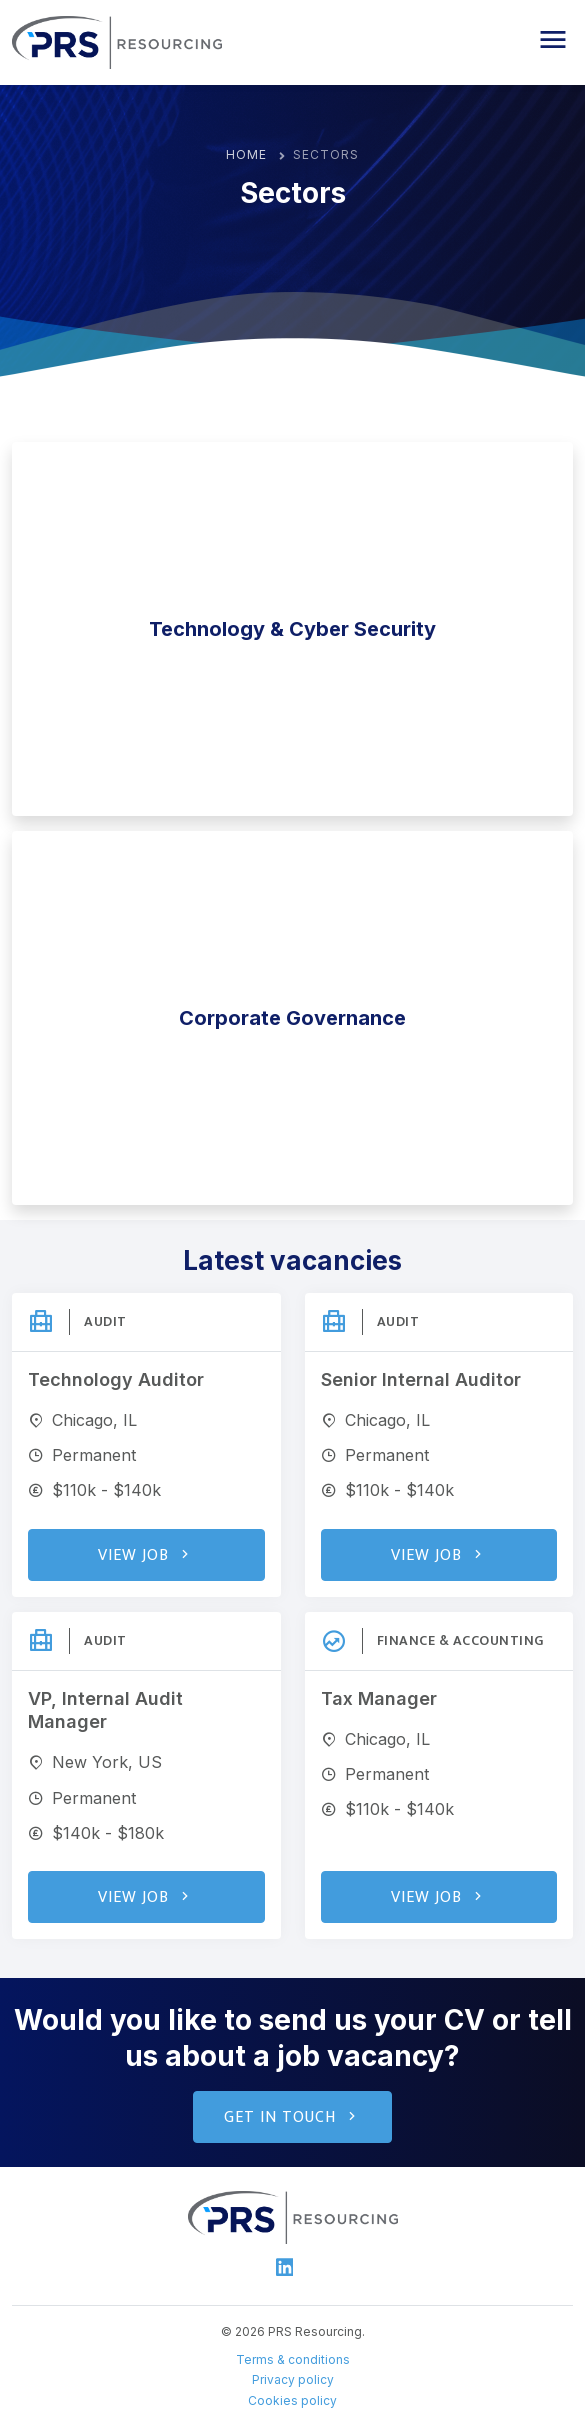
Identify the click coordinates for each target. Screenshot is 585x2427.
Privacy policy (293, 2379)
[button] (553, 40)
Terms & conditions (293, 2359)
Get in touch (292, 2117)
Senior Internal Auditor (421, 1379)
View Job (146, 1555)
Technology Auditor (116, 1379)
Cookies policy (292, 2400)
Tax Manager (379, 1698)
